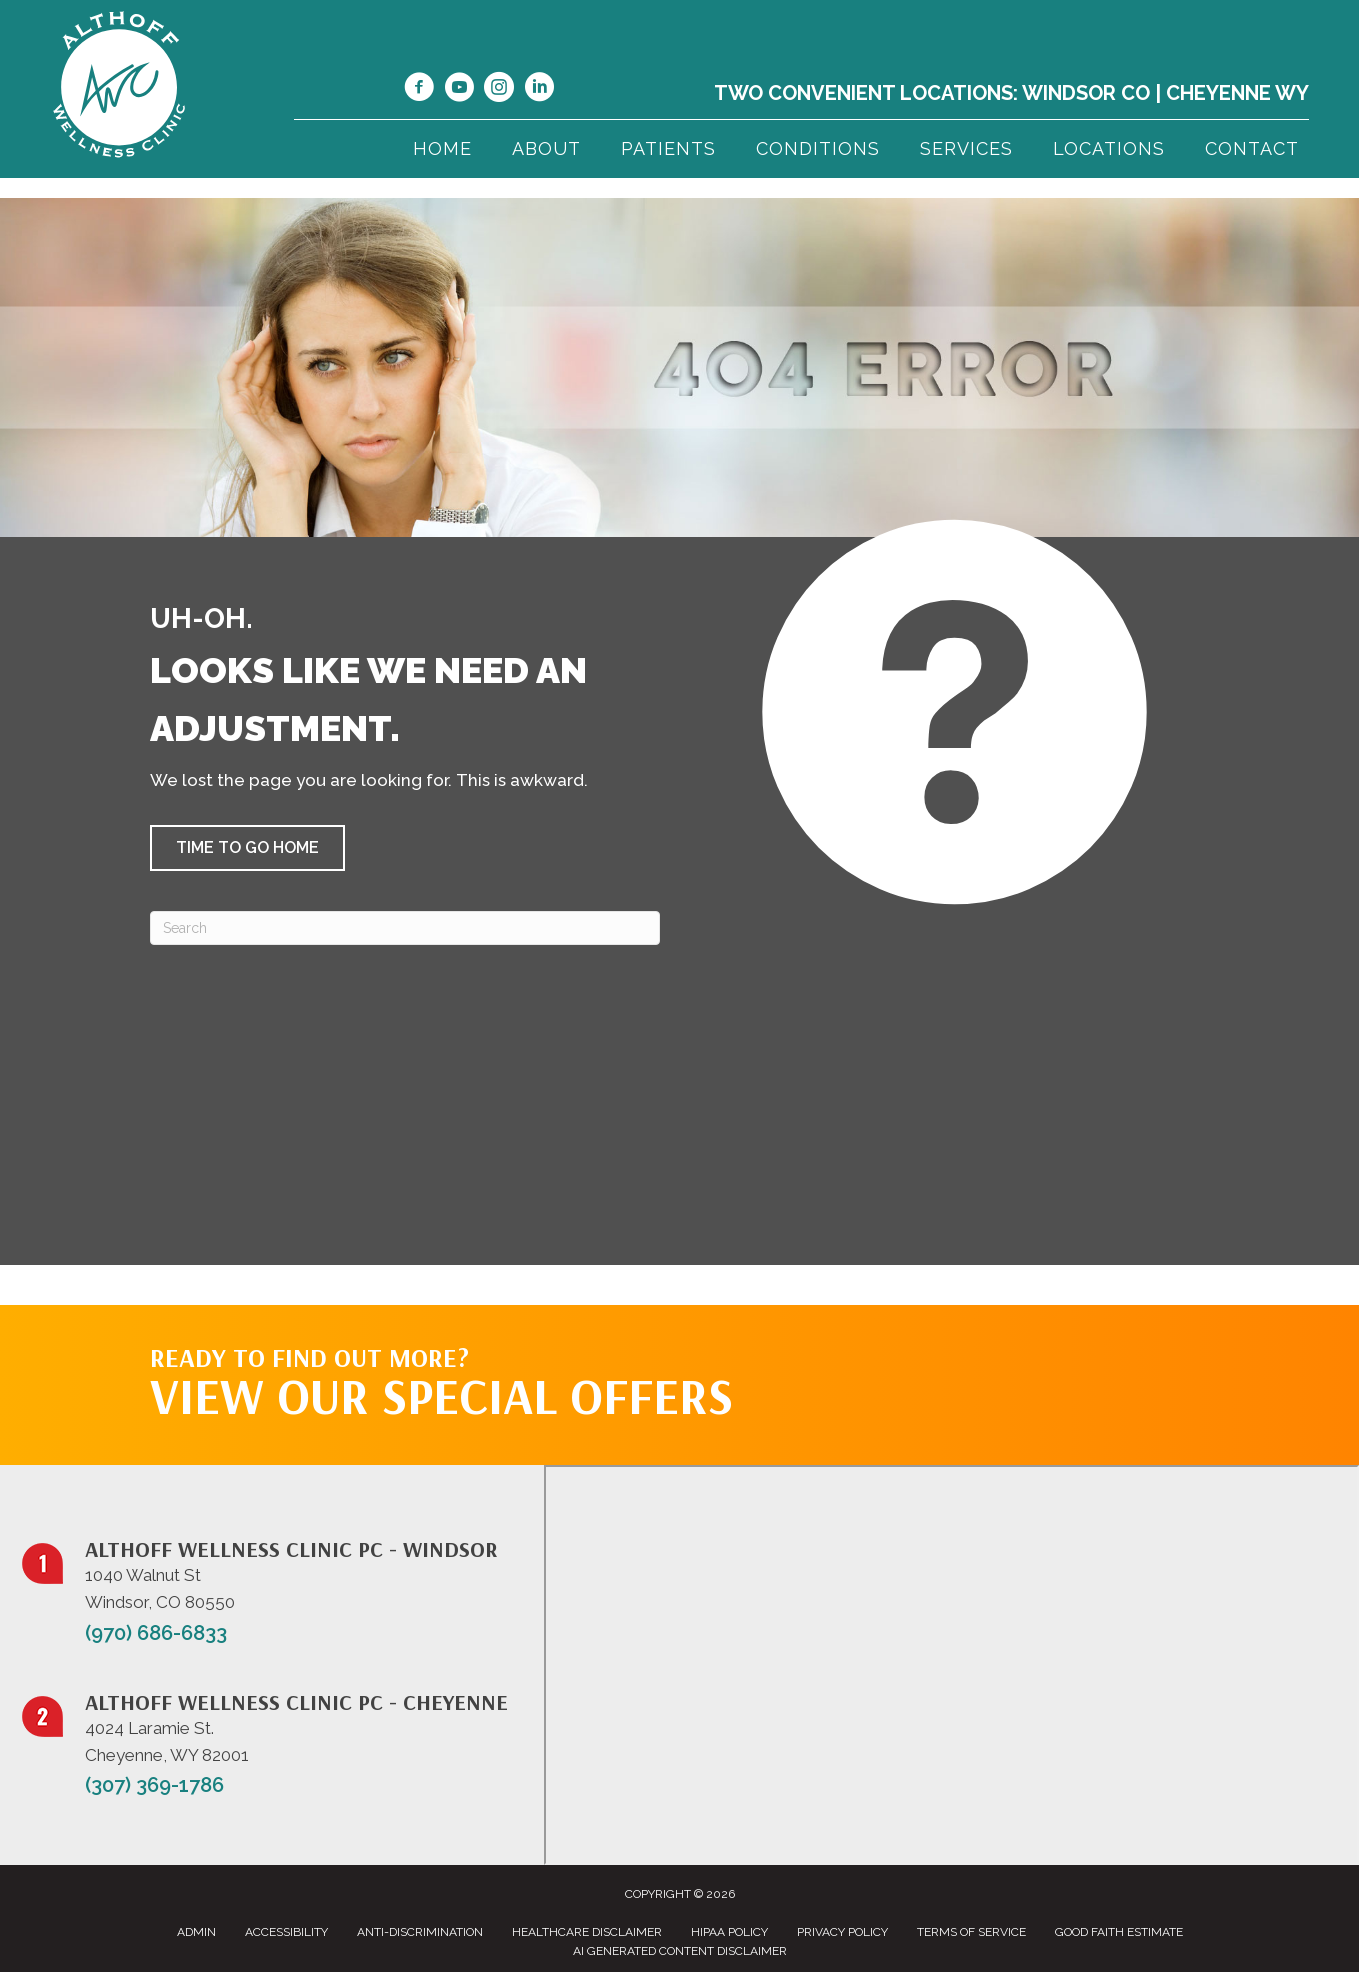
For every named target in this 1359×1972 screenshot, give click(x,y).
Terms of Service (971, 1932)
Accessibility (286, 1932)
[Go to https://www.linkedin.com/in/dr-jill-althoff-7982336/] (539, 90)
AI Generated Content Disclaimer (680, 1951)
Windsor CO (1086, 93)
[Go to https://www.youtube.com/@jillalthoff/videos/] (459, 90)
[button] (247, 848)
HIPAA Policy (729, 1932)
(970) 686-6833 (156, 1633)
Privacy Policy (842, 1932)
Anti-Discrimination (420, 1932)
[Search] (405, 928)
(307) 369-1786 (154, 1785)
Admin (196, 1932)
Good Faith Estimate (1119, 1932)
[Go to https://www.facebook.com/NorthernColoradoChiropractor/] (419, 90)
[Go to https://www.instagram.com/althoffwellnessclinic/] (499, 90)
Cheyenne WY (1237, 93)
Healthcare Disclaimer (587, 1932)
